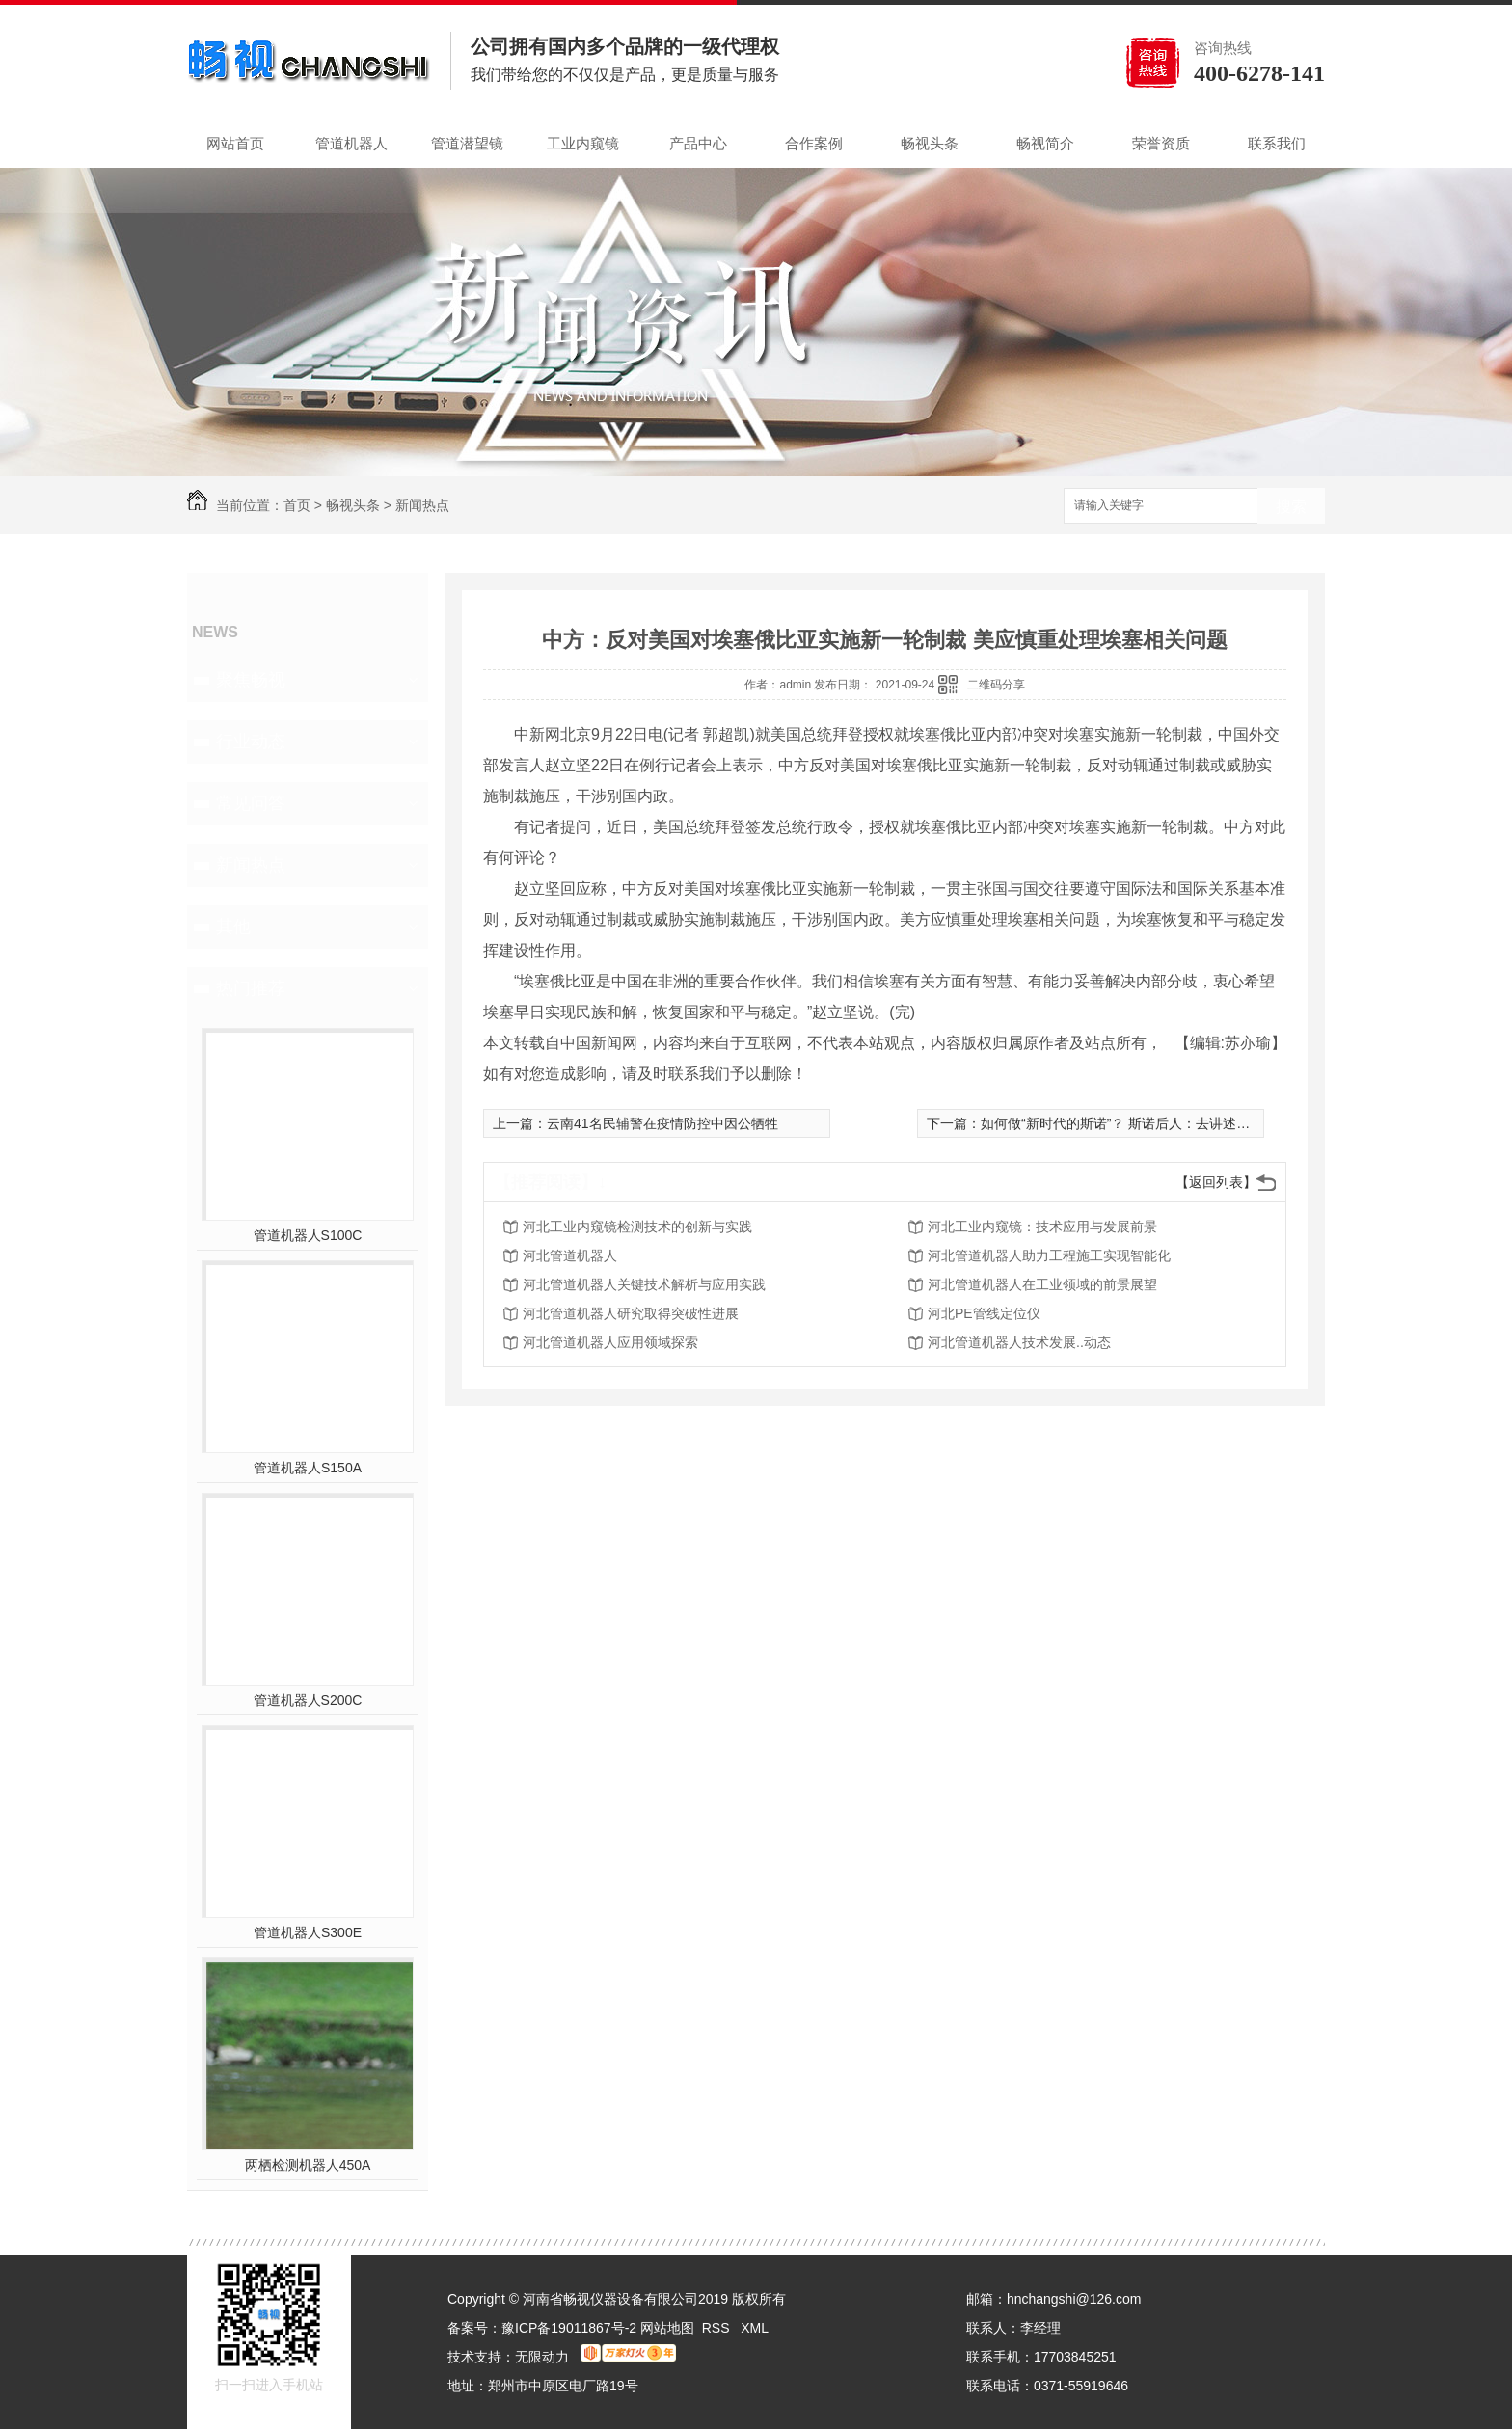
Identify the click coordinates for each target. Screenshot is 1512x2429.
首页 (297, 505)
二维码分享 (996, 684)
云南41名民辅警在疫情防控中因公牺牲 (662, 1123)
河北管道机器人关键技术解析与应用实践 (644, 1284)
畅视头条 (929, 143)
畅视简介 (1045, 143)
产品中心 (698, 143)
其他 (233, 926)
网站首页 (235, 143)
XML (755, 2327)
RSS (718, 2327)
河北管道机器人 (570, 1255)
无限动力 (542, 2356)
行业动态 (250, 741)
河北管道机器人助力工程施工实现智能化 (1049, 1255)
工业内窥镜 (583, 143)
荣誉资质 (1161, 143)
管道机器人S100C (308, 1235)
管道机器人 (351, 143)
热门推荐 (250, 988)
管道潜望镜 (467, 143)
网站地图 (667, 2327)
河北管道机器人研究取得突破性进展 (631, 1313)
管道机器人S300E (308, 1932)
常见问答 (250, 803)
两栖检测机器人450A (308, 2165)
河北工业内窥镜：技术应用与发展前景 (1042, 1226)
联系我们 (1277, 143)
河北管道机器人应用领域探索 (610, 1342)
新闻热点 (422, 505)
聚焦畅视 (250, 679)
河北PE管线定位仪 (984, 1313)
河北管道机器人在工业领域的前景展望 (1042, 1284)
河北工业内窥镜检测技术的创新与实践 (637, 1226)
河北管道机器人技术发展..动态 (1019, 1342)
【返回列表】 (1215, 1182)
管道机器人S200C (308, 1700)
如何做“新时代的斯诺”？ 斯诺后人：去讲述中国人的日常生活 (1162, 1123)
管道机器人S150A (308, 1467)
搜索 (1291, 507)
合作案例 (814, 143)
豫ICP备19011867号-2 (568, 2327)
